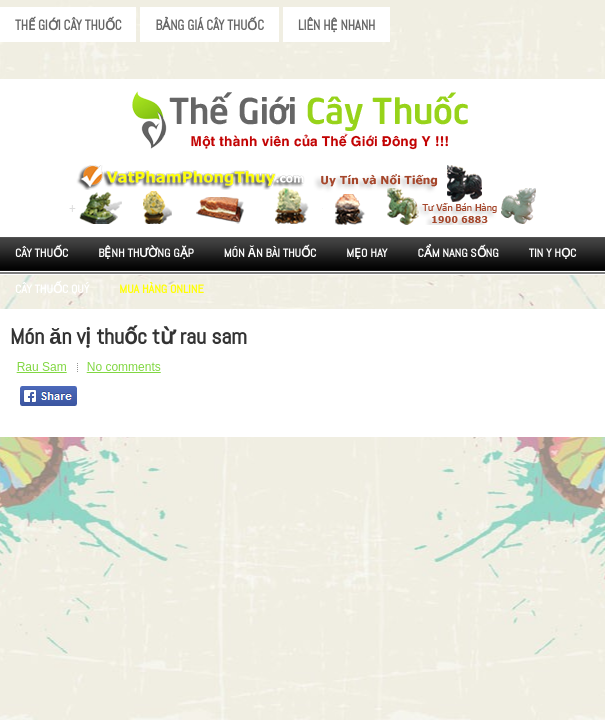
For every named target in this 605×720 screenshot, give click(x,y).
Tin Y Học (553, 253)
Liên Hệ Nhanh (336, 25)
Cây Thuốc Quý (52, 289)
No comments (124, 367)
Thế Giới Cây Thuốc (68, 25)
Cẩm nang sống (457, 253)
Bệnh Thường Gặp (146, 253)
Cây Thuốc (41, 253)
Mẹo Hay (366, 253)
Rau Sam (42, 367)
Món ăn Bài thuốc (270, 253)
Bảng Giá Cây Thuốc (209, 25)
